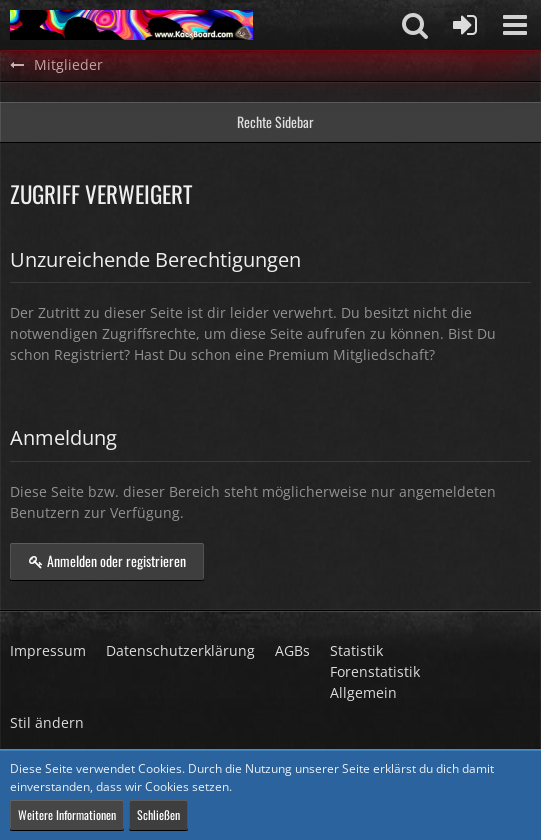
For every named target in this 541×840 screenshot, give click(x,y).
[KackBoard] (131, 25)
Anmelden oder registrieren (107, 560)
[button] (515, 25)
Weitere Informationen (67, 814)
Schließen (158, 814)
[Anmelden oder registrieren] (465, 25)
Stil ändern (47, 722)
